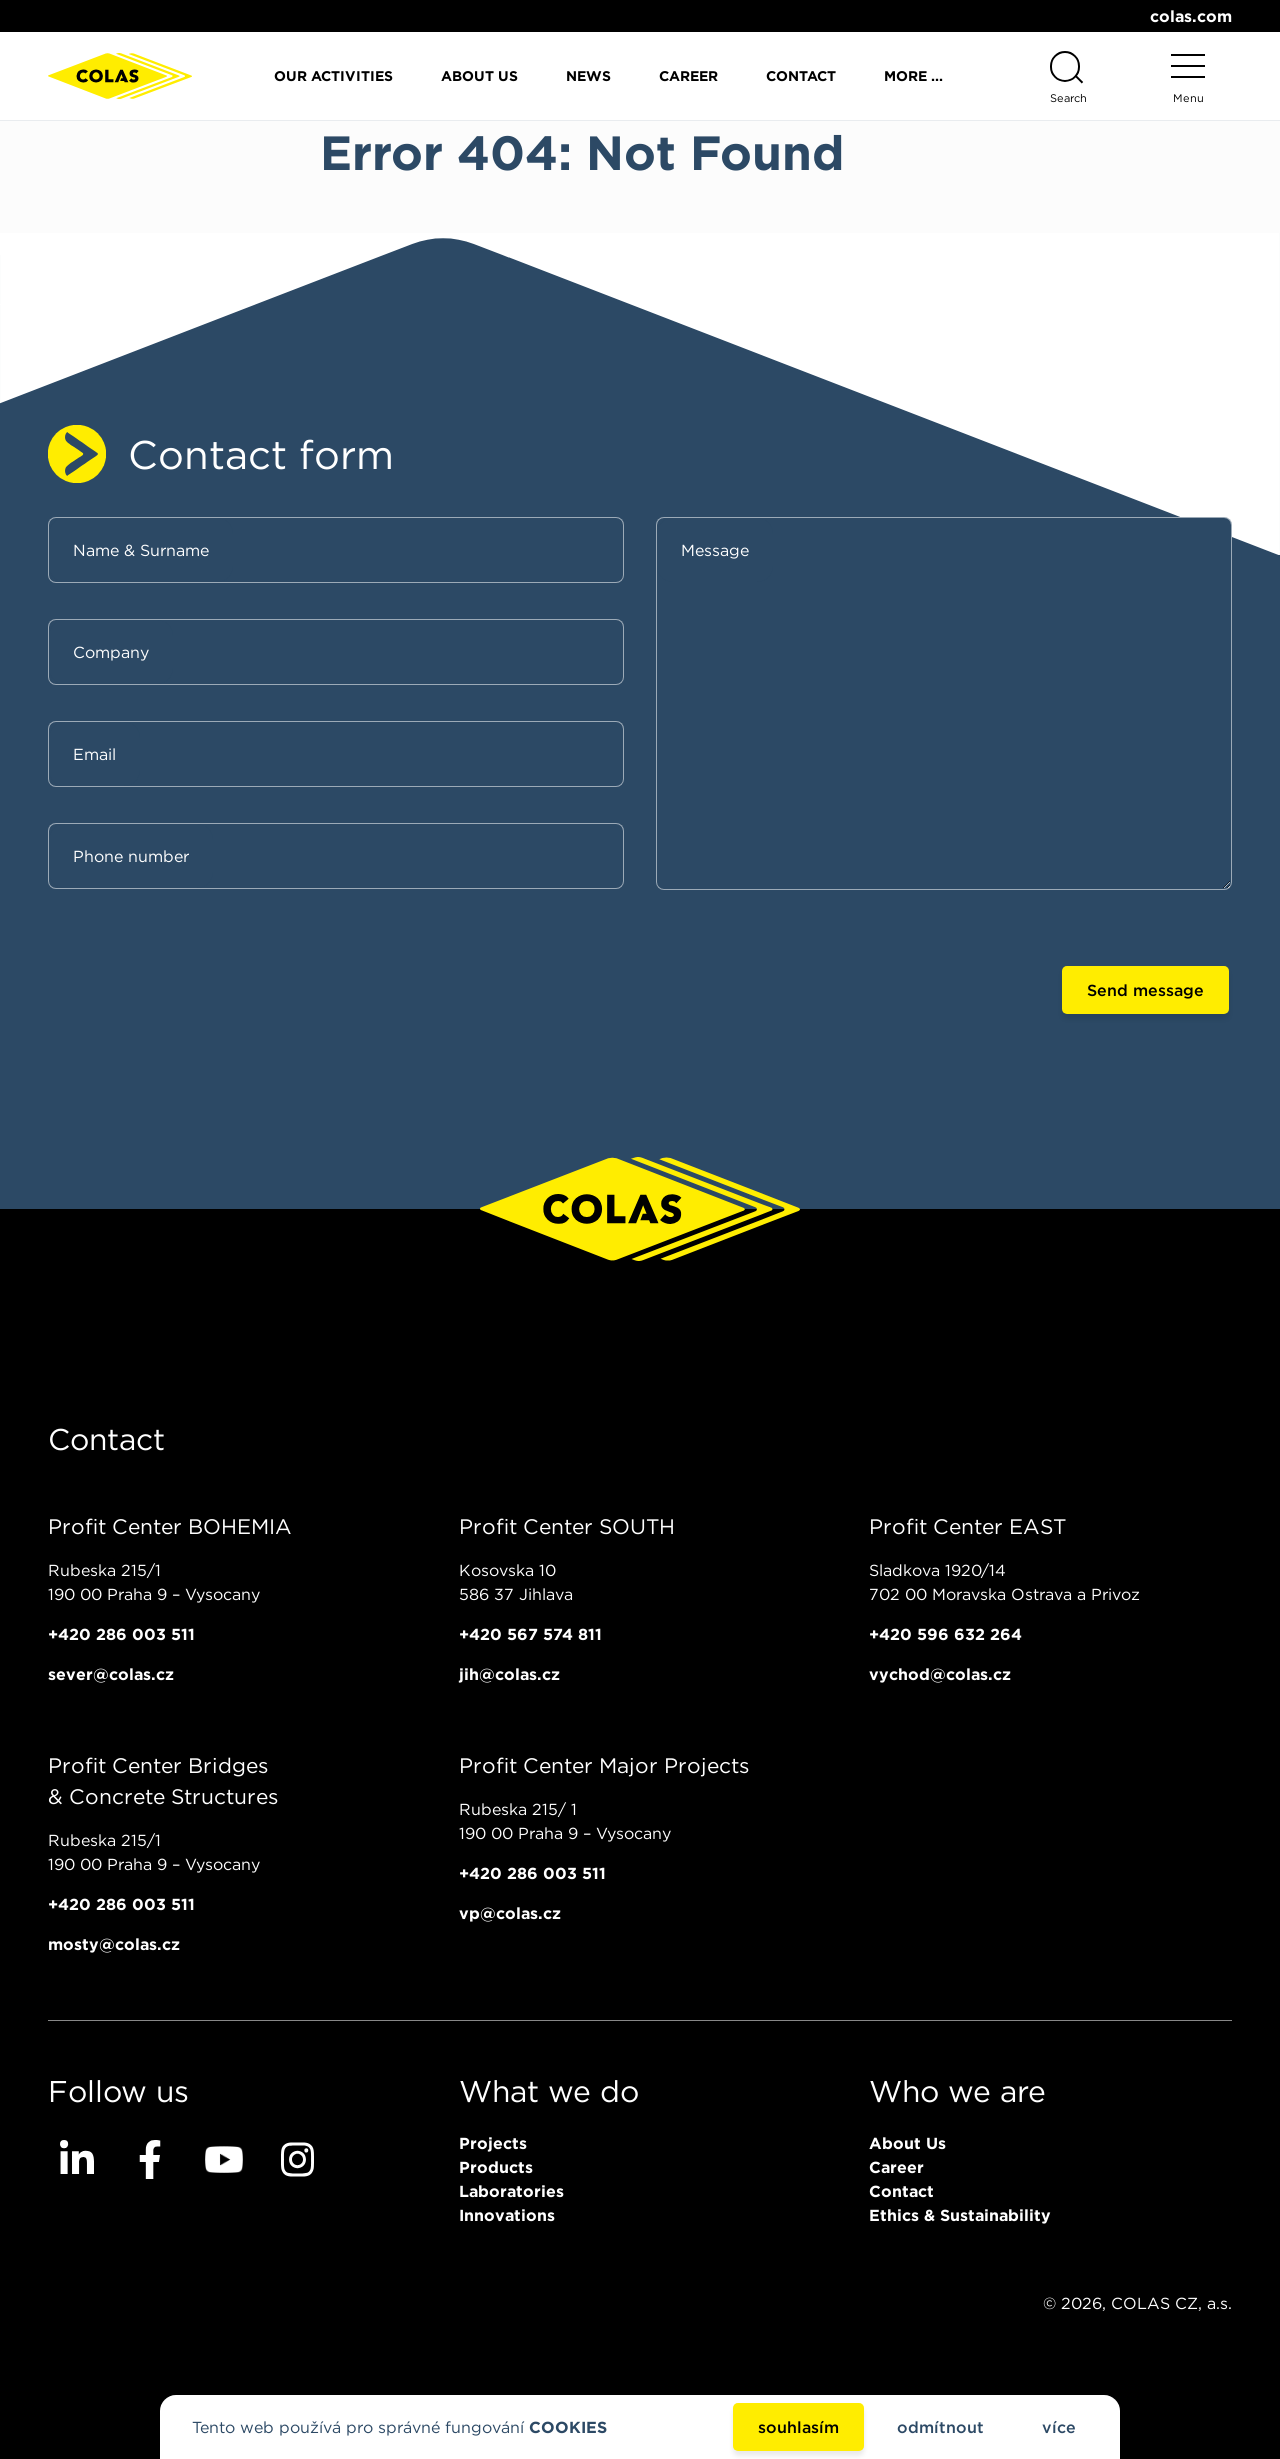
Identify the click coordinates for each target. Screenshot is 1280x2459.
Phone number (131, 856)
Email (94, 754)
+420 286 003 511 (121, 1634)
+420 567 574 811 (530, 1634)
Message (715, 550)
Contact (801, 76)
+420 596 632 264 (945, 1634)
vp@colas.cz (510, 1913)
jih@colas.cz (509, 1674)
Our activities (333, 76)
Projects (493, 2143)
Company (111, 652)
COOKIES (568, 2427)
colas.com (1191, 16)
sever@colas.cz (111, 1674)
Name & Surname (141, 550)
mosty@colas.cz (114, 1944)
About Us (479, 76)
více (1059, 2427)
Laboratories (511, 2191)
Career (688, 76)
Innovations (507, 2215)
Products (496, 2167)
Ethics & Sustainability (960, 2215)
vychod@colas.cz (940, 1674)
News (588, 76)
